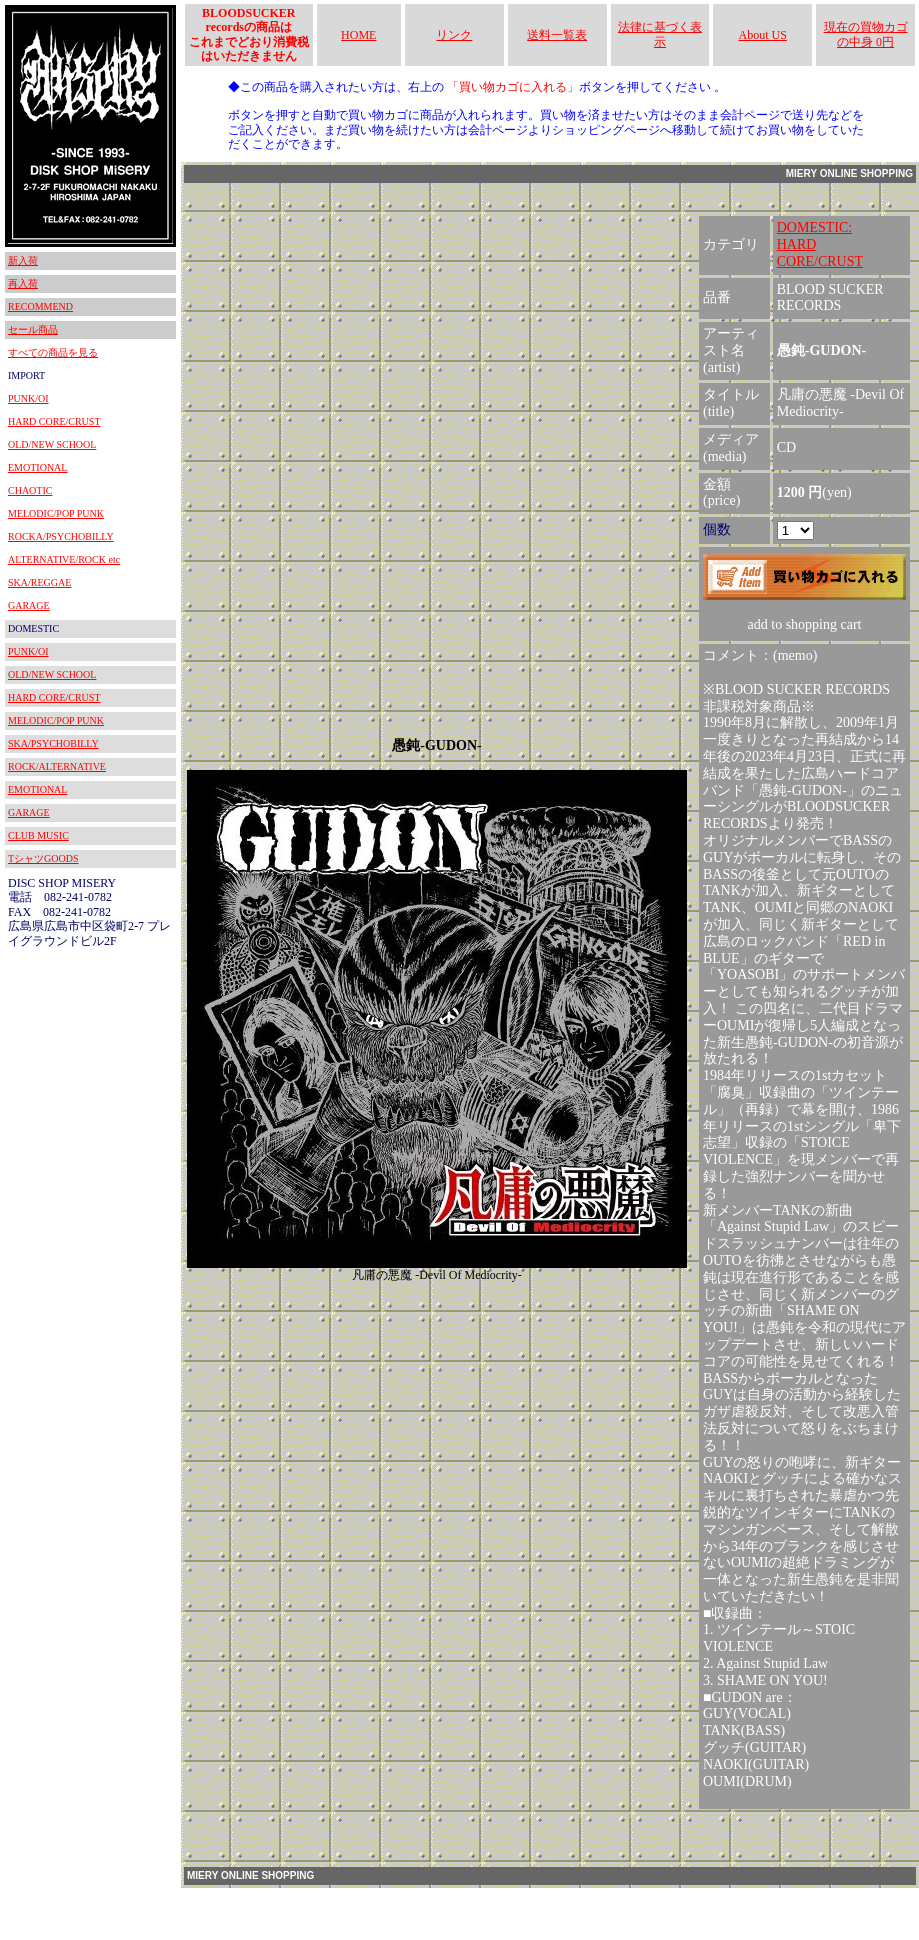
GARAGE (29, 605)
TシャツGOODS (43, 858)
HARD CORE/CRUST (54, 421)
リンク (454, 35)
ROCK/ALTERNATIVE (57, 766)
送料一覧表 (557, 35)
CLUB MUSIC (38, 835)
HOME (358, 35)
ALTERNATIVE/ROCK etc (64, 559)
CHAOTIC (30, 490)
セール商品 (33, 329)
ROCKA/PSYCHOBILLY (61, 536)
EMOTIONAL (37, 467)
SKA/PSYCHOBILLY (53, 743)
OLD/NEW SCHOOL (52, 444)
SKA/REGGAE (39, 582)
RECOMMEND (40, 306)
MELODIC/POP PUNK (56, 513)
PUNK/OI (28, 398)
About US (763, 35)
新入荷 (23, 260)
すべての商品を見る (53, 352)
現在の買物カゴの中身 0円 (866, 34)
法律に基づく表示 (660, 34)
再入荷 (23, 283)
